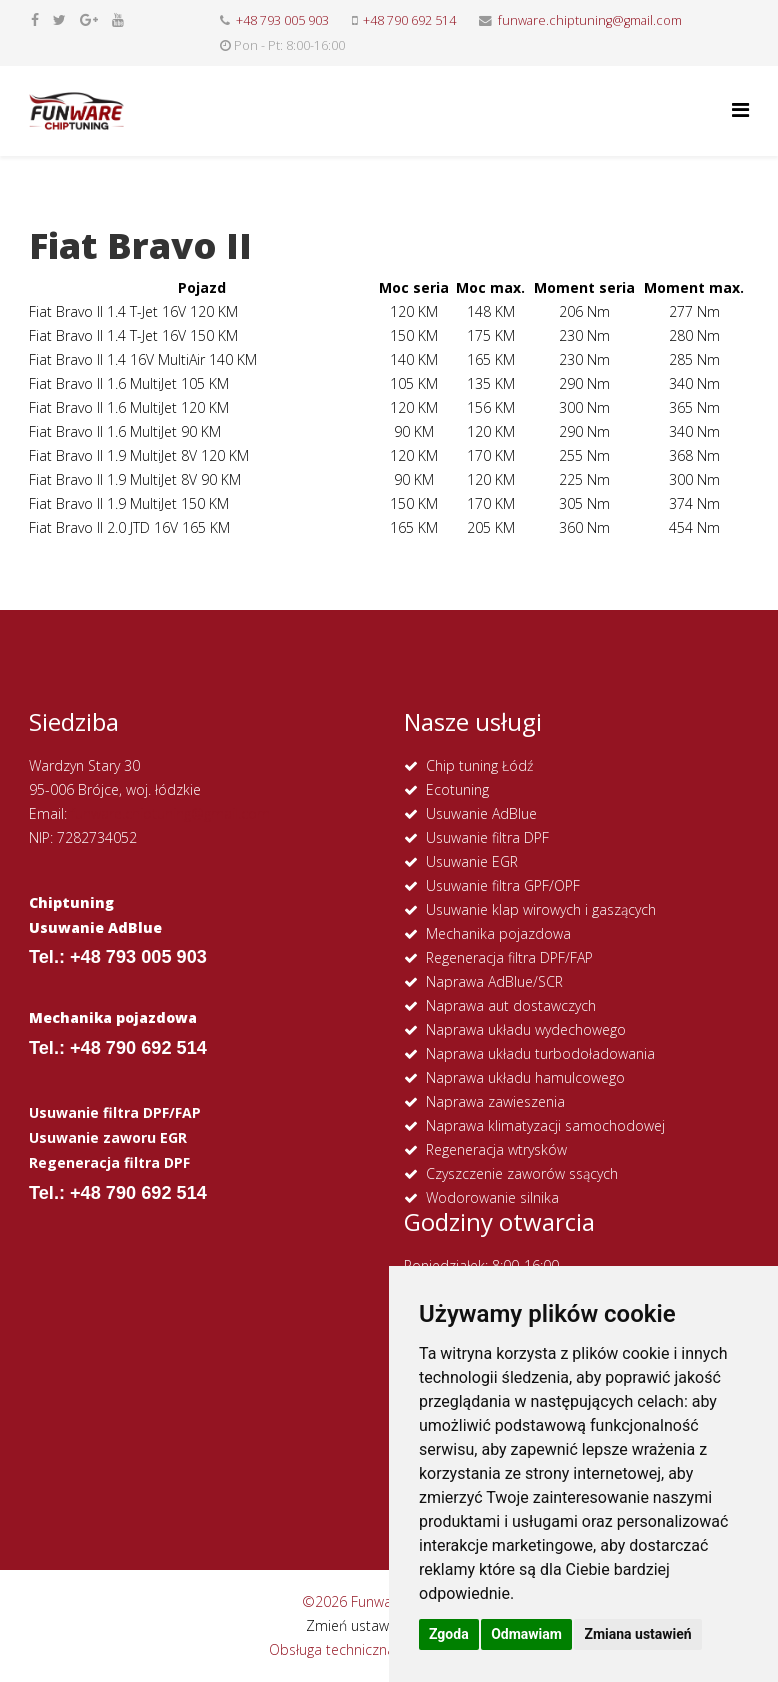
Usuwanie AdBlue (481, 813)
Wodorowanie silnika (492, 1197)
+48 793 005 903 (282, 20)
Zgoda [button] (449, 1634)
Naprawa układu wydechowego (526, 1029)
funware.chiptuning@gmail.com (590, 20)
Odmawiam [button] (526, 1634)
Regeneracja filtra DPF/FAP (509, 957)
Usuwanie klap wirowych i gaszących (541, 909)
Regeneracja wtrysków (496, 1149)
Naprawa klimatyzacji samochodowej (545, 1125)
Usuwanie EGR (472, 861)
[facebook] (35, 19)
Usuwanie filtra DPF (487, 837)
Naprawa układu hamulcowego (525, 1077)
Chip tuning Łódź (479, 765)
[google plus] (89, 19)
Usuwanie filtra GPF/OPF (503, 885)
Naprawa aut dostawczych (511, 1005)
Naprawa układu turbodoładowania (540, 1053)
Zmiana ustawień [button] (637, 1634)
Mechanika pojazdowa (498, 933)
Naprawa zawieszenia (495, 1101)
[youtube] (118, 19)
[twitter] (59, 19)
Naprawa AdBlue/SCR (494, 981)
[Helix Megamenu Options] (740, 109)
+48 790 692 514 (409, 20)
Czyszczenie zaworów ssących (522, 1173)
